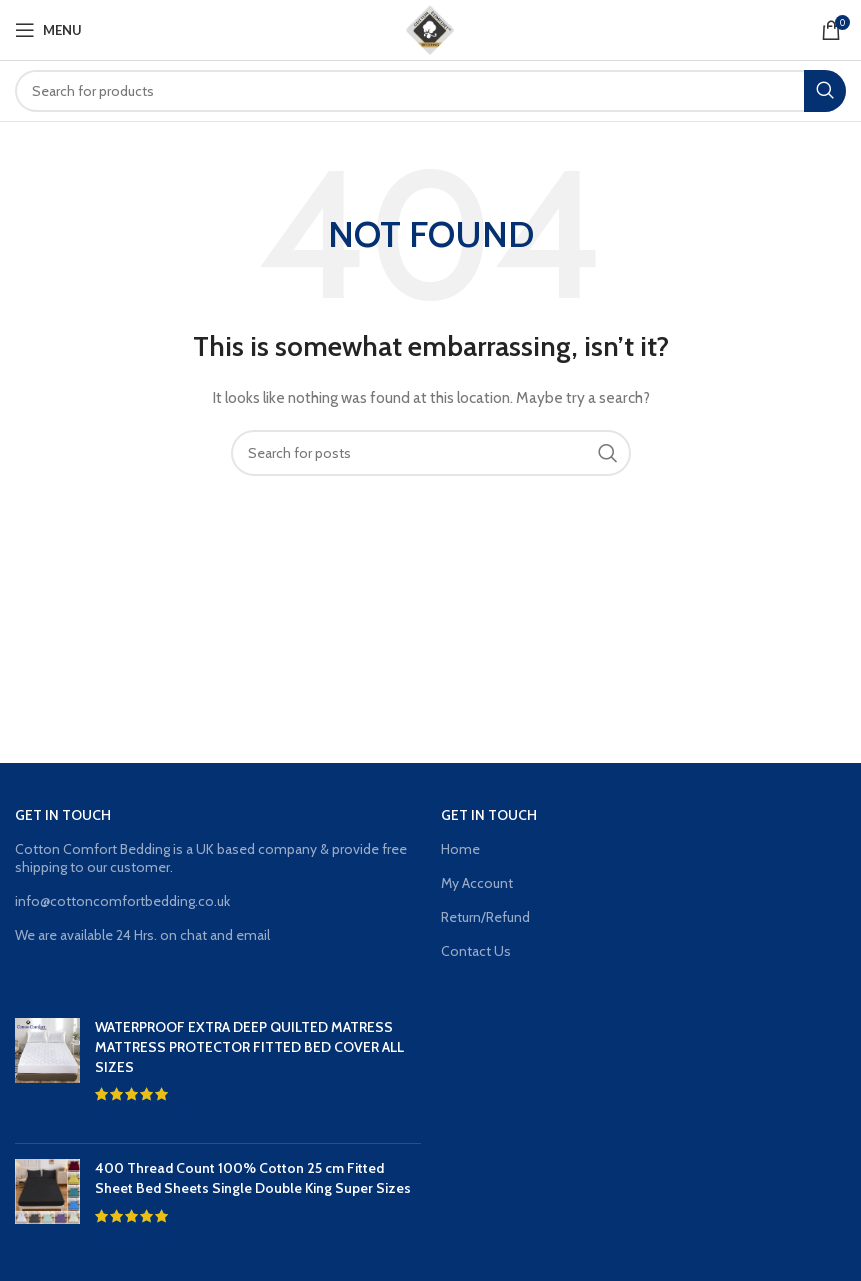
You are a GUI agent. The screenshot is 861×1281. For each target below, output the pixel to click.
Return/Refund (485, 917)
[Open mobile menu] (48, 30)
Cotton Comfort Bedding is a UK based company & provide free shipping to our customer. (211, 858)
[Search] (430, 91)
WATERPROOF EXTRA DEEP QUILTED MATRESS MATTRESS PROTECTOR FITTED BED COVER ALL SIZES (249, 1046)
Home (460, 849)
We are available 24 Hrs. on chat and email (142, 935)
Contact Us (476, 951)
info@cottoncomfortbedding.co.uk (122, 901)
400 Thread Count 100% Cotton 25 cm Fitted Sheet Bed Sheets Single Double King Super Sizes (253, 1178)
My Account (477, 883)
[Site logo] (431, 28)
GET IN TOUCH (63, 815)
